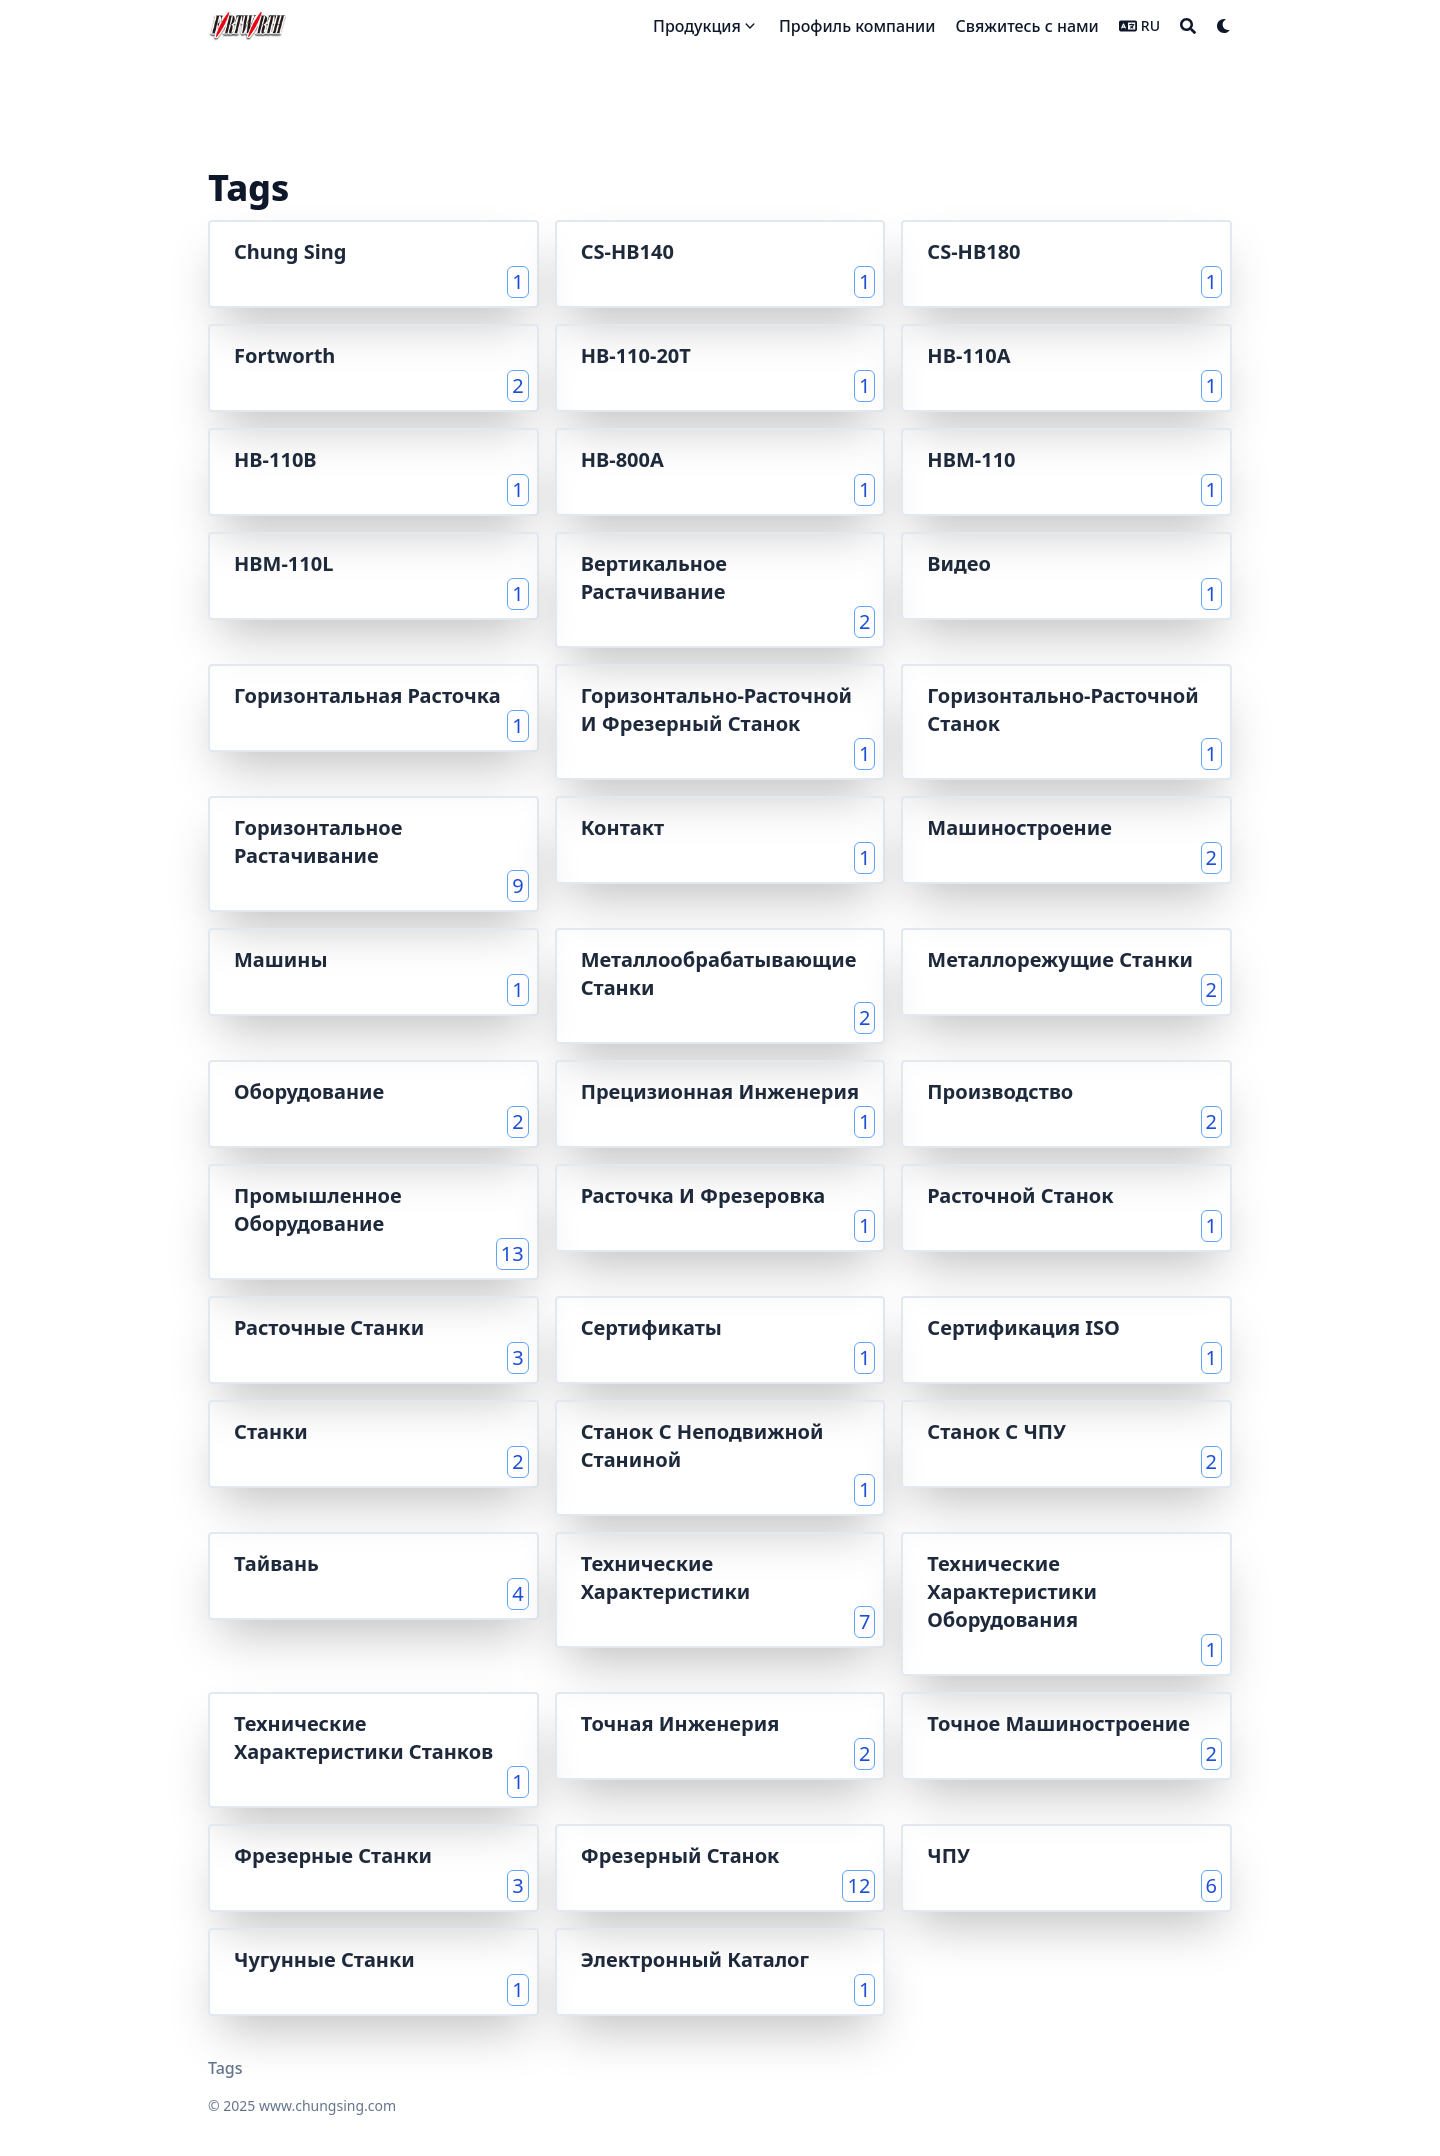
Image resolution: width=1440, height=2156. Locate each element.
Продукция (697, 26)
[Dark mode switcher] (1224, 26)
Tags (225, 2068)
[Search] (1188, 26)
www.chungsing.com (327, 2105)
